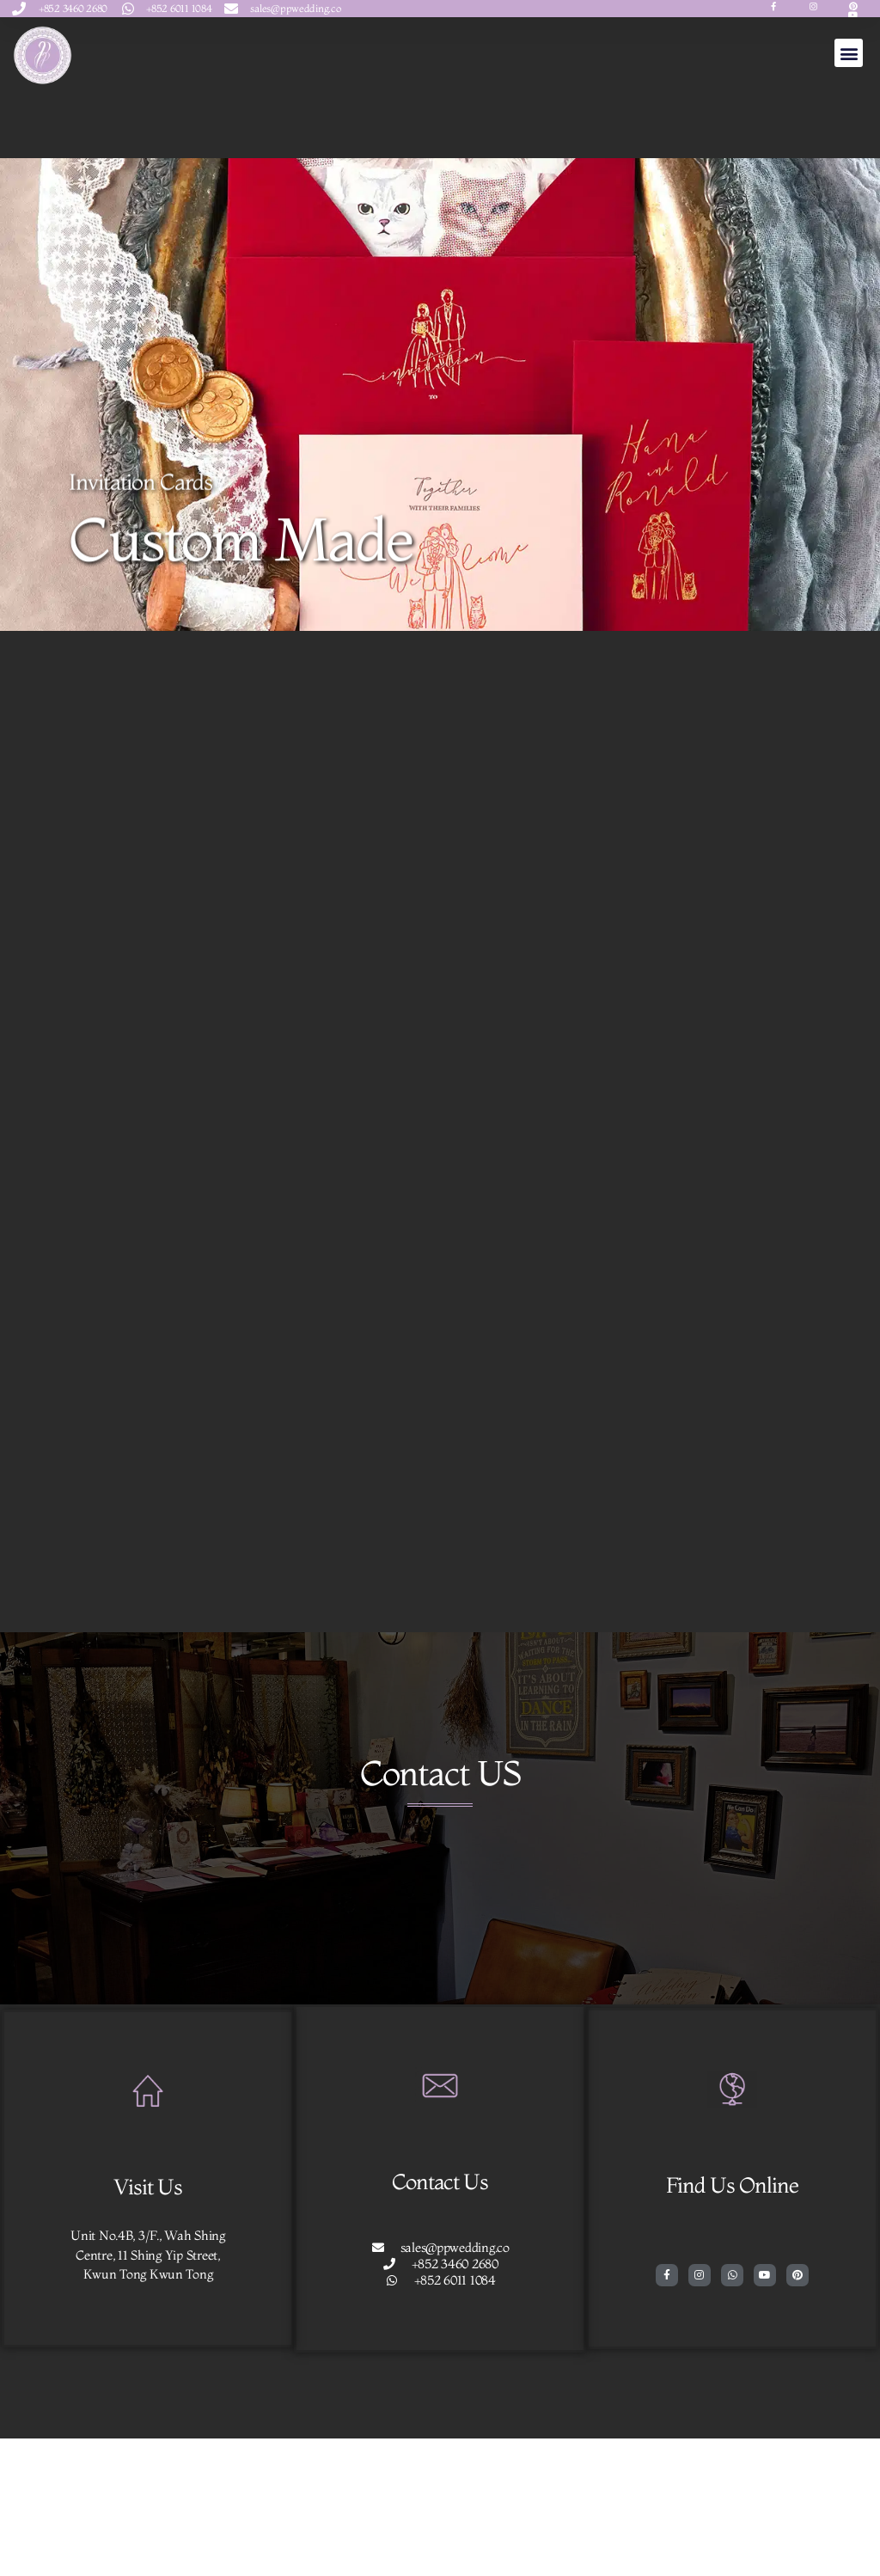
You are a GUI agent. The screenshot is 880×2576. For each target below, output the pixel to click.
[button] (848, 53)
